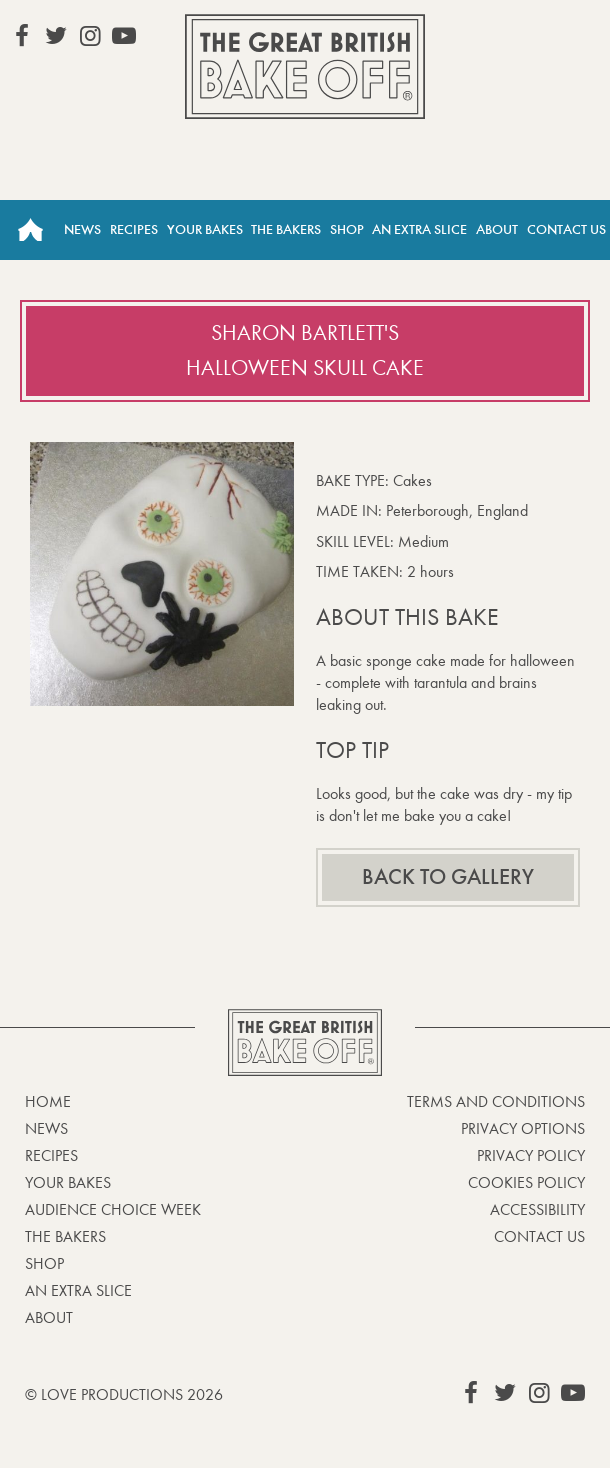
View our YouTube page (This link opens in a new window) (124, 36)
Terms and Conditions (496, 1101)
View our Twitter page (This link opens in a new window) (56, 36)
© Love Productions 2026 (124, 1394)
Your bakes (68, 1182)
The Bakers (286, 229)
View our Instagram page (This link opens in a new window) (90, 36)
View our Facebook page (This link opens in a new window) (22, 36)
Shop (347, 229)
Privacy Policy (531, 1155)
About (497, 229)
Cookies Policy (526, 1182)
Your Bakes (205, 229)
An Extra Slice (419, 229)
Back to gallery (448, 877)
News (82, 229)
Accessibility (537, 1209)
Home (30, 230)
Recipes (134, 229)
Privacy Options (523, 1128)
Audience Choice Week (113, 1209)
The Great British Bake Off (305, 66)
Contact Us (566, 229)
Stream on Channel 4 (511, 34)
